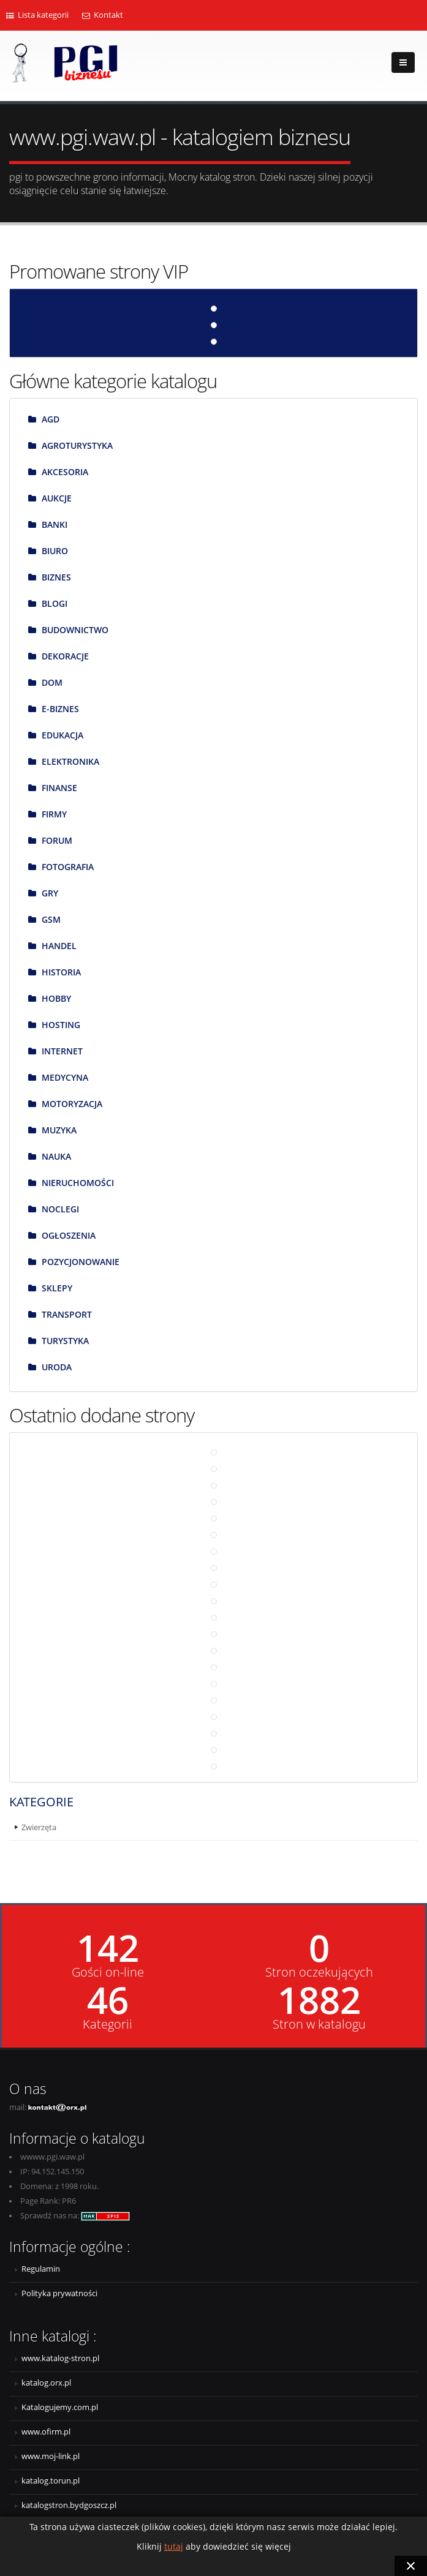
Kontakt (102, 15)
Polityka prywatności (59, 2293)
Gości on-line (108, 1972)
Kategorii (107, 2024)
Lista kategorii (37, 15)
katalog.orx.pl (46, 2383)
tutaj (173, 2546)
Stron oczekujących (319, 1972)
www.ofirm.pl (45, 2432)
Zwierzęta (38, 1827)
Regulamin (40, 2269)
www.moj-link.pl (50, 2456)
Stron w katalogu (319, 2024)
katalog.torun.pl (50, 2481)
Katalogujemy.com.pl (59, 2407)
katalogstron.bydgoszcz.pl (68, 2505)
